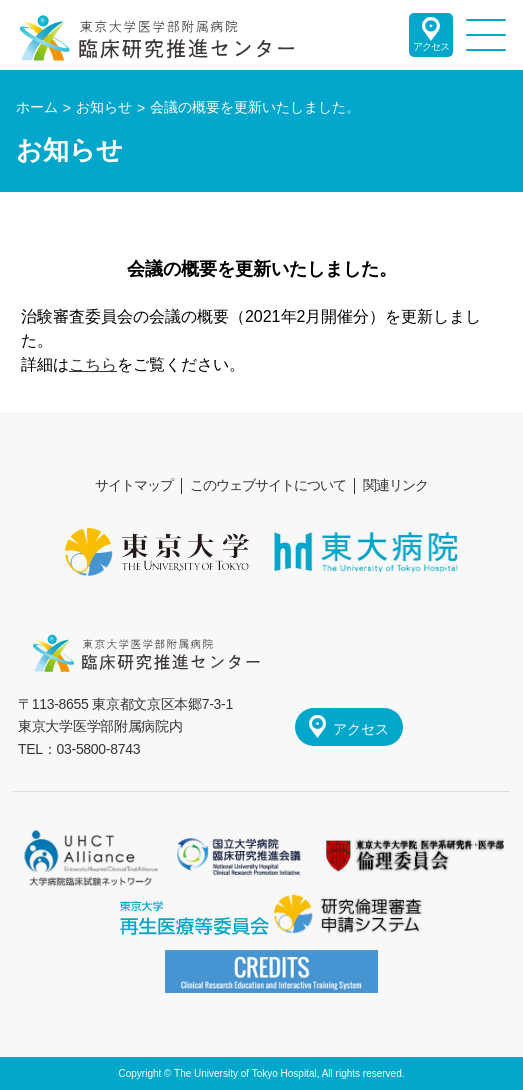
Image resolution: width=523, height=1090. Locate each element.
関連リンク (395, 485)
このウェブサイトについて (268, 485)
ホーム (37, 107)
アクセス (431, 46)
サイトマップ (134, 485)
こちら (93, 364)
